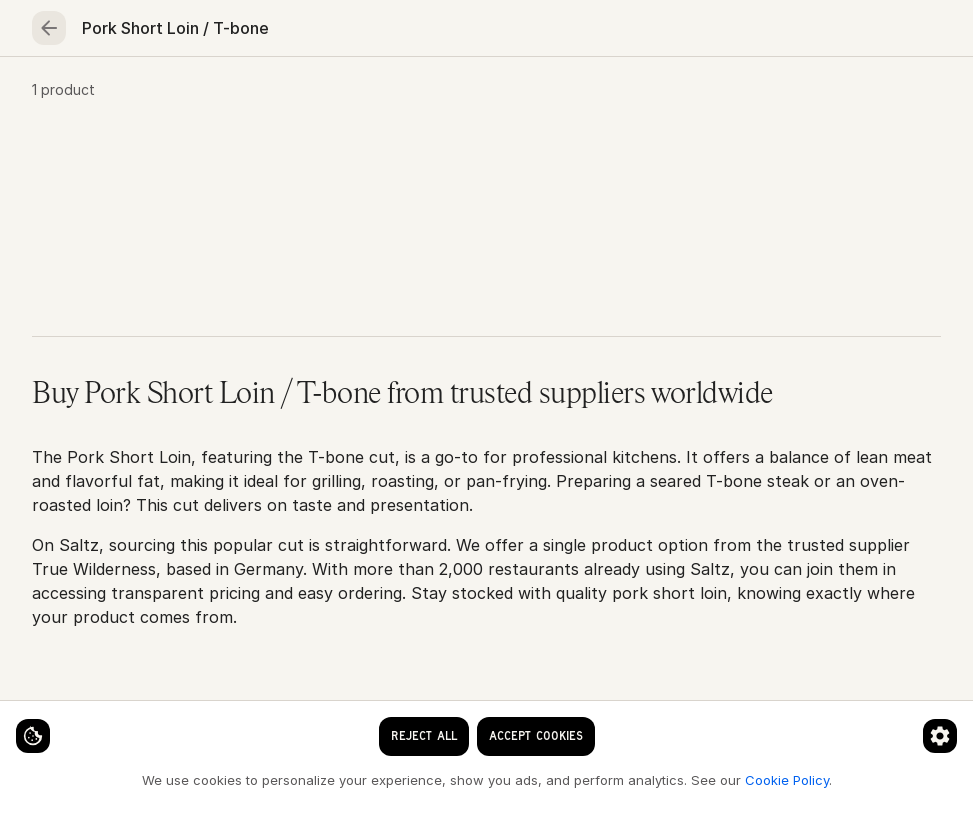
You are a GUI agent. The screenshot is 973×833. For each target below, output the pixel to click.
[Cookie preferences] (394, 719)
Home (64, 96)
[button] (486, 354)
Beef (184, 161)
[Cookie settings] (50, 719)
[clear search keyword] (512, 32)
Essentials (654, 96)
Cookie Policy (336, 779)
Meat (263, 96)
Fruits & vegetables (499, 96)
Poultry (355, 96)
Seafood (164, 96)
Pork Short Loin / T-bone (318, 161)
